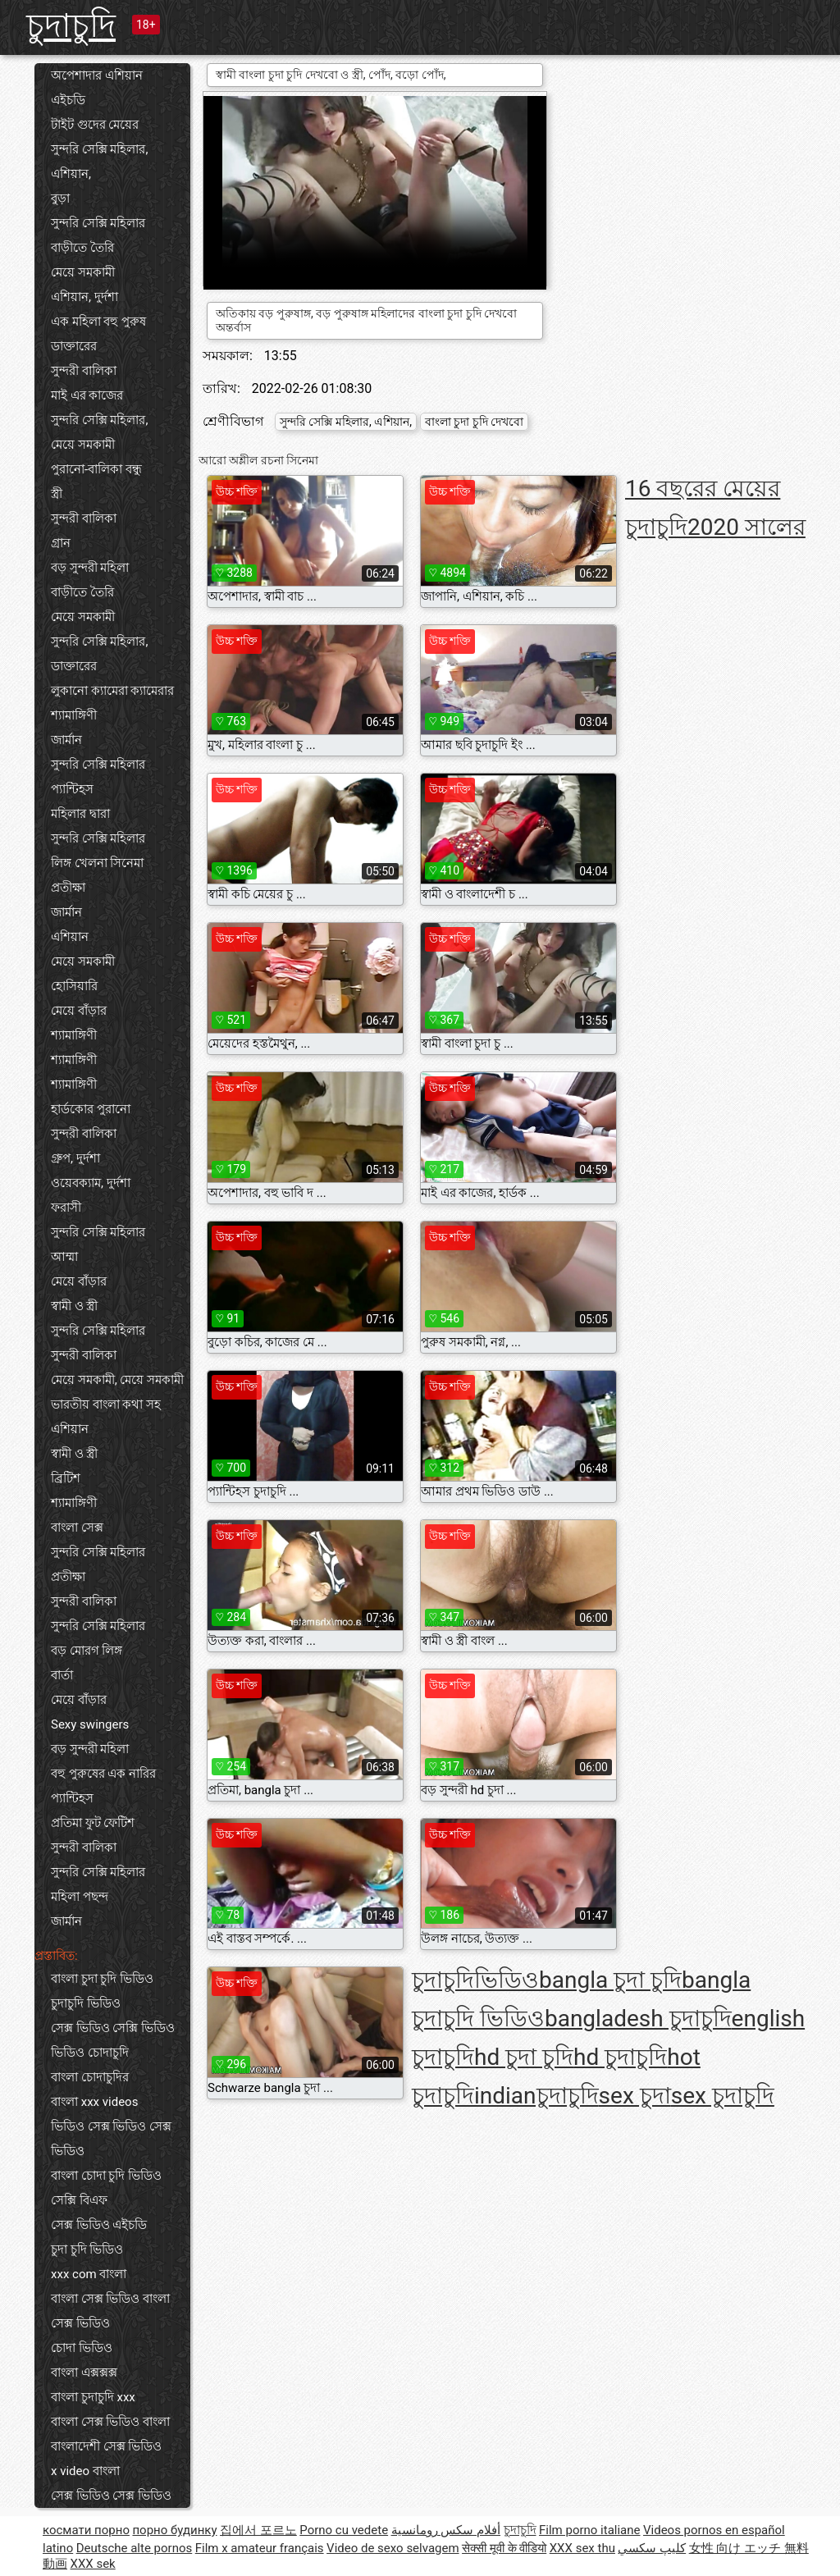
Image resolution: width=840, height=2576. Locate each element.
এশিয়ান (70, 936)
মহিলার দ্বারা (80, 813)
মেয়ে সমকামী (83, 272)
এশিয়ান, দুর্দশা (84, 297)
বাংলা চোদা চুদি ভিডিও (106, 2175)
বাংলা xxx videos (94, 2101)
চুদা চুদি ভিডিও (87, 2249)
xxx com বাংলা (88, 2274)
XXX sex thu (582, 2548)
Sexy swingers (90, 1724)
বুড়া (60, 198)
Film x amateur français (259, 2548)
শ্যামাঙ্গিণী (74, 715)
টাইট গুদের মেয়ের (95, 124)
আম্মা (64, 1256)
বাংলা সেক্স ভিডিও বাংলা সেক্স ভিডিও (110, 2311)
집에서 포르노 (258, 2530)
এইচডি (68, 100)
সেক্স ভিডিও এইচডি (99, 2224)
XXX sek (92, 2563)
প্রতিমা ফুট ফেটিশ (93, 1823)
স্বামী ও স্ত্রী (74, 1306)
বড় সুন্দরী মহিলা (90, 567)
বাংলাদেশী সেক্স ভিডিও (106, 2446)
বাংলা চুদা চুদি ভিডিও (102, 1978)
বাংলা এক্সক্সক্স (84, 2372)
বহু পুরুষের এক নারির (103, 1773)
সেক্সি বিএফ (79, 2200)
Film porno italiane (590, 2530)
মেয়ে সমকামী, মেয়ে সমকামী (117, 1379)
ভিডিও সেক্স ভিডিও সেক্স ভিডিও (111, 2138)
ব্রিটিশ (65, 1478)
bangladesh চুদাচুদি (638, 2018)
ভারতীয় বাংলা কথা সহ (106, 1404)
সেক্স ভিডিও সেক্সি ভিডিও (113, 2028)
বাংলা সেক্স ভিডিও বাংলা (110, 2421)
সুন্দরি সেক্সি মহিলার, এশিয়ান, (99, 161)
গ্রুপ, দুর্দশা (75, 1158)
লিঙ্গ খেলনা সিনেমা (97, 863)
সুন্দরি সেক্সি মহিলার (98, 223)
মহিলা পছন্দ (79, 1896)
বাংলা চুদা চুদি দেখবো (474, 421)
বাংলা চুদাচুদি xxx (93, 2397)
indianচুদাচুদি (536, 2095)
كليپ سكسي (652, 2548)
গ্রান (61, 543)
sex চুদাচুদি (722, 2095)
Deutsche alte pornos (134, 2548)
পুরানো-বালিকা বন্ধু (96, 469)
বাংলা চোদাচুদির (90, 2077)
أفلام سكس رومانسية (445, 2530)
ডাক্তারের (74, 346)
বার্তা (62, 1675)
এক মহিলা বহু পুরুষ (98, 321)
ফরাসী (66, 1207)
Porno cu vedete (343, 2530)
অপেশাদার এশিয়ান (97, 75)
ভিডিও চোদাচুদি (90, 2052)
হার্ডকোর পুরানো (90, 1109)
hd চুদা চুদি (523, 2057)
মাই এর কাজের (87, 395)
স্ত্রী (56, 493)
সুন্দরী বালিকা (83, 370)
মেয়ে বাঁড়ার (79, 1010)
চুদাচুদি (71, 26)
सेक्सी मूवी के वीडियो (504, 2548)
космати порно (86, 2530)
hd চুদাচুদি (620, 2057)
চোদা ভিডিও (81, 2348)
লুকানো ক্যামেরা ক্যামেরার (112, 690)
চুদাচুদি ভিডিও (86, 2003)
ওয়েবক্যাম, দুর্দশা (90, 1183)
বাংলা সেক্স (77, 1527)
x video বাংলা (85, 2471)
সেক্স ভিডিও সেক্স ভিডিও (111, 2495)
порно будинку (174, 2530)
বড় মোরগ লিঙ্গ (86, 1650)
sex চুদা (635, 2095)
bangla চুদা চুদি (610, 1980)
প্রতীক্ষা (68, 887)
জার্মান (66, 740)
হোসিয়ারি (74, 986)
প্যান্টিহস (72, 789)
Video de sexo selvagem (392, 2548)
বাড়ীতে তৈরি (82, 247)
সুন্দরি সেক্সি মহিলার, (99, 420)
